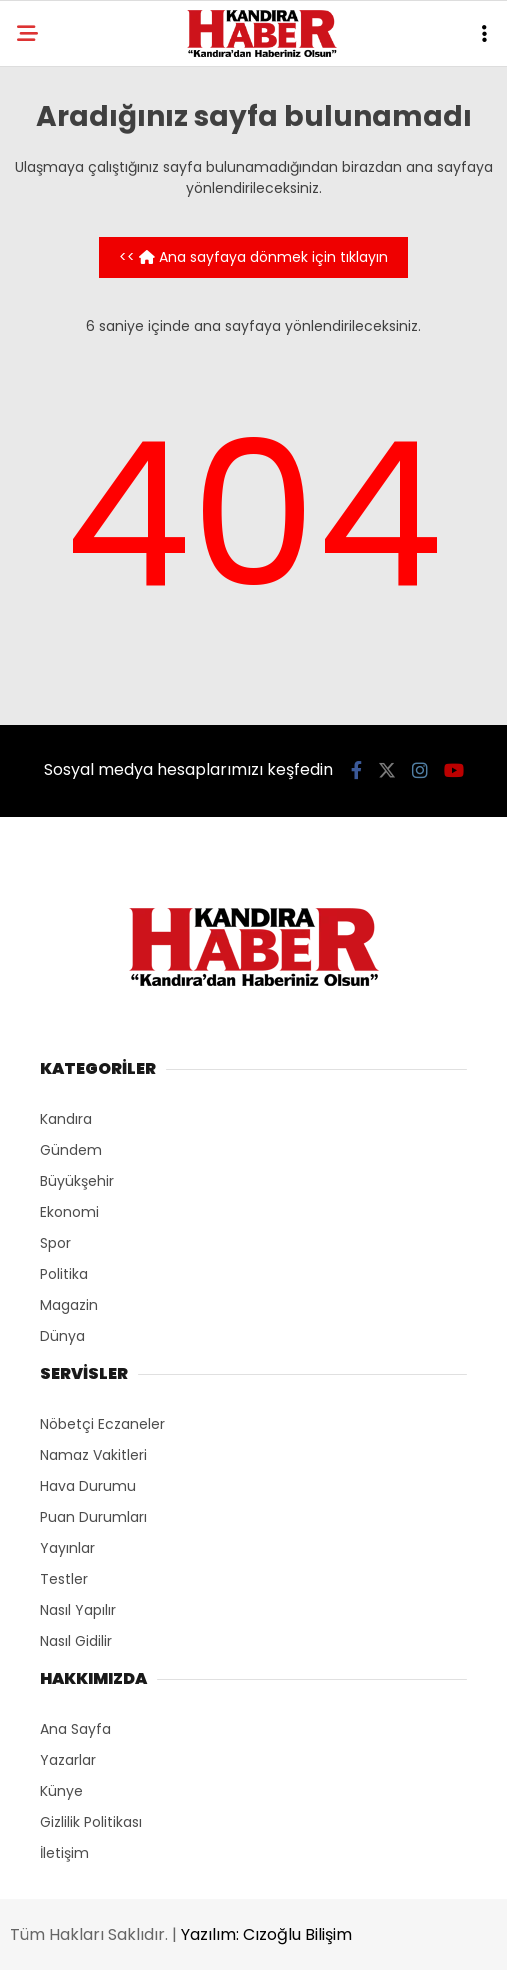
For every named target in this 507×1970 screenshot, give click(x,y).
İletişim (64, 1853)
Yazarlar (68, 1760)
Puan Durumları (93, 1517)
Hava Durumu (88, 1486)
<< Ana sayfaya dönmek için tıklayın (253, 257)
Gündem (71, 1150)
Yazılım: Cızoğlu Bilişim (266, 1934)
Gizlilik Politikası (91, 1822)
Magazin (69, 1305)
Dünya (62, 1336)
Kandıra (66, 1119)
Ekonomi (69, 1212)
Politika (64, 1274)
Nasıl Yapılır (78, 1610)
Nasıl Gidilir (76, 1641)
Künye (61, 1791)
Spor (55, 1243)
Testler (64, 1579)
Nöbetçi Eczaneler (102, 1424)
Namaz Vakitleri (93, 1455)
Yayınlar (67, 1548)
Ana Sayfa (75, 1729)
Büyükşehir (77, 1181)
